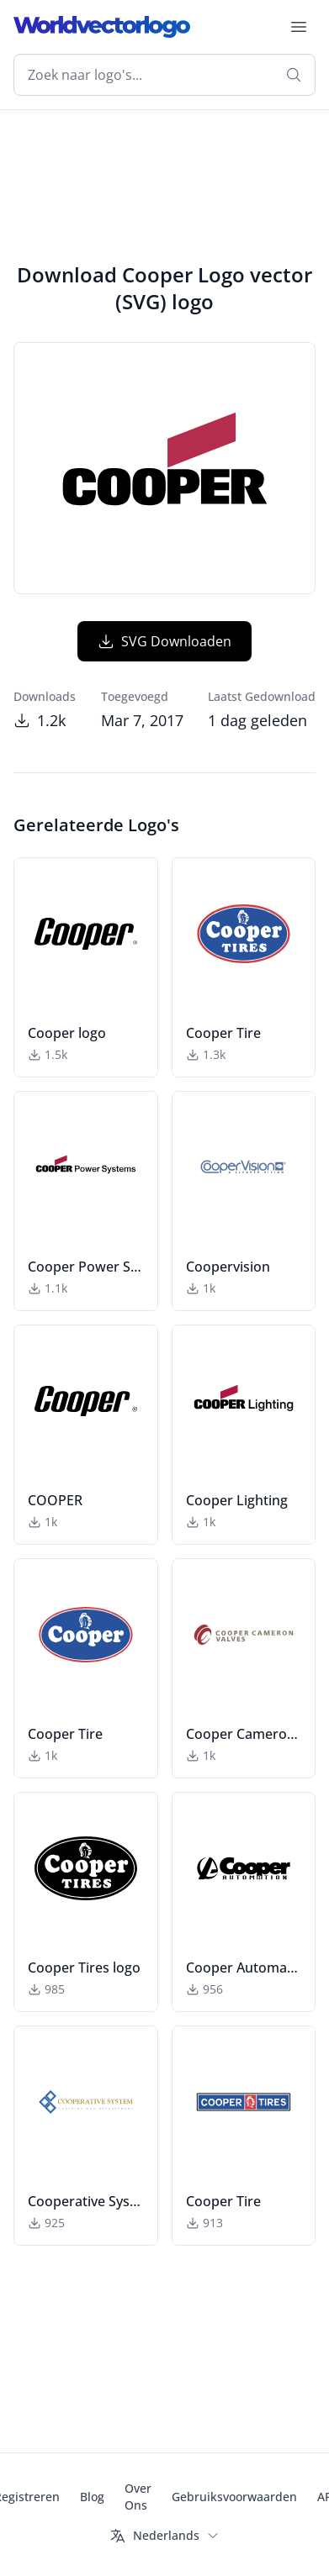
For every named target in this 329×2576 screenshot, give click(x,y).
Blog (92, 2497)
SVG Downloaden (164, 641)
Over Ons (138, 2496)
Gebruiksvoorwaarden (234, 2497)
